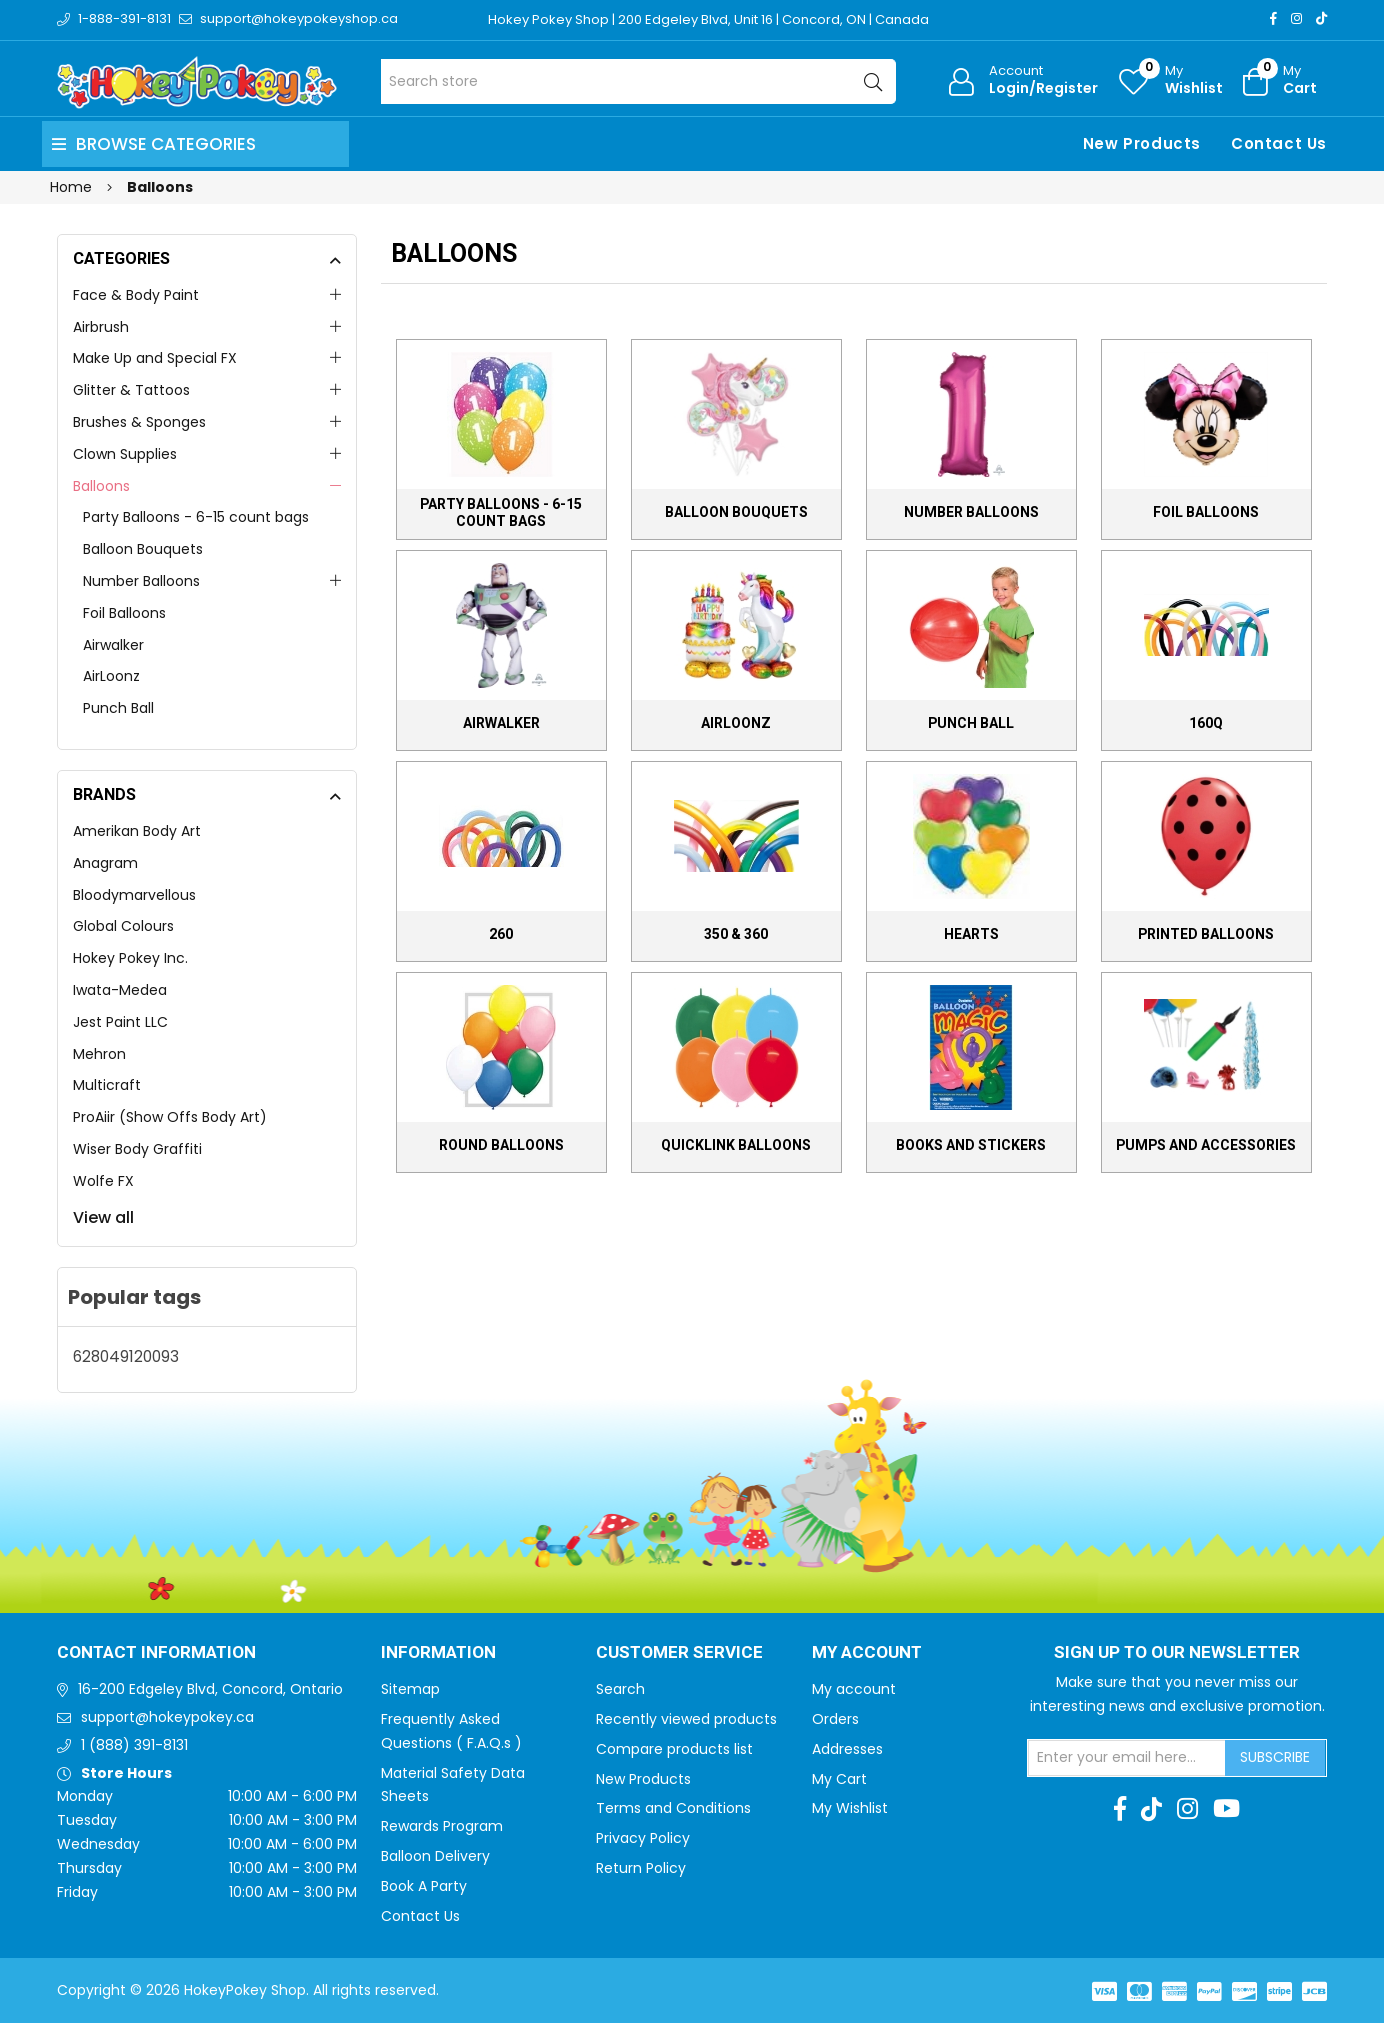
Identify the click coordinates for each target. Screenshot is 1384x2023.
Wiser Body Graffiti (137, 1149)
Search (620, 1689)
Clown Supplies (125, 454)
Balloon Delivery (435, 1856)
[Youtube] (1226, 1809)
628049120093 (126, 1356)
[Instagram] (1296, 18)
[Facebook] (1273, 18)
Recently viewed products (686, 1719)
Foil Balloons (124, 613)
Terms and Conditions (673, 1808)
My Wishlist (850, 1808)
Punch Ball (118, 708)
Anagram (105, 863)
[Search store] (638, 81)
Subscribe (1275, 1757)
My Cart (839, 1779)
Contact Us (1279, 143)
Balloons (101, 486)
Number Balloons (141, 581)
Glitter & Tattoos (131, 390)
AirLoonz (111, 676)
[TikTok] (1321, 18)
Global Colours (123, 926)
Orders (835, 1719)
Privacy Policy (643, 1838)
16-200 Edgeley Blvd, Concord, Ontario (210, 1689)
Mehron (99, 1054)
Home (71, 187)
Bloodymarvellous (134, 895)
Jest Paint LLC (120, 1022)
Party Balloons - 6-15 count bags (196, 517)
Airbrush (101, 327)
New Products (1142, 143)
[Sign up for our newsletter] (1127, 1758)
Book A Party (424, 1886)
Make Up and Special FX (155, 358)
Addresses (847, 1749)
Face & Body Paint (136, 295)
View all (103, 1217)
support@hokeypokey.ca (167, 1717)
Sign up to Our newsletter (1177, 1653)
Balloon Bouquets (143, 549)
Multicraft (107, 1085)
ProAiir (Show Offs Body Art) (170, 1117)
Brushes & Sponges (139, 422)
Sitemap (410, 1689)
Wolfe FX (103, 1181)
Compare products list (674, 1749)
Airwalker (113, 645)
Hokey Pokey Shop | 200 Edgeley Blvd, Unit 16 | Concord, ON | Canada (708, 19)
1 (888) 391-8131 (134, 1745)
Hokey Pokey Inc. (130, 958)
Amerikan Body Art (137, 831)
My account (854, 1689)
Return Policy (641, 1868)
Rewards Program (442, 1826)
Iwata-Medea (120, 990)
